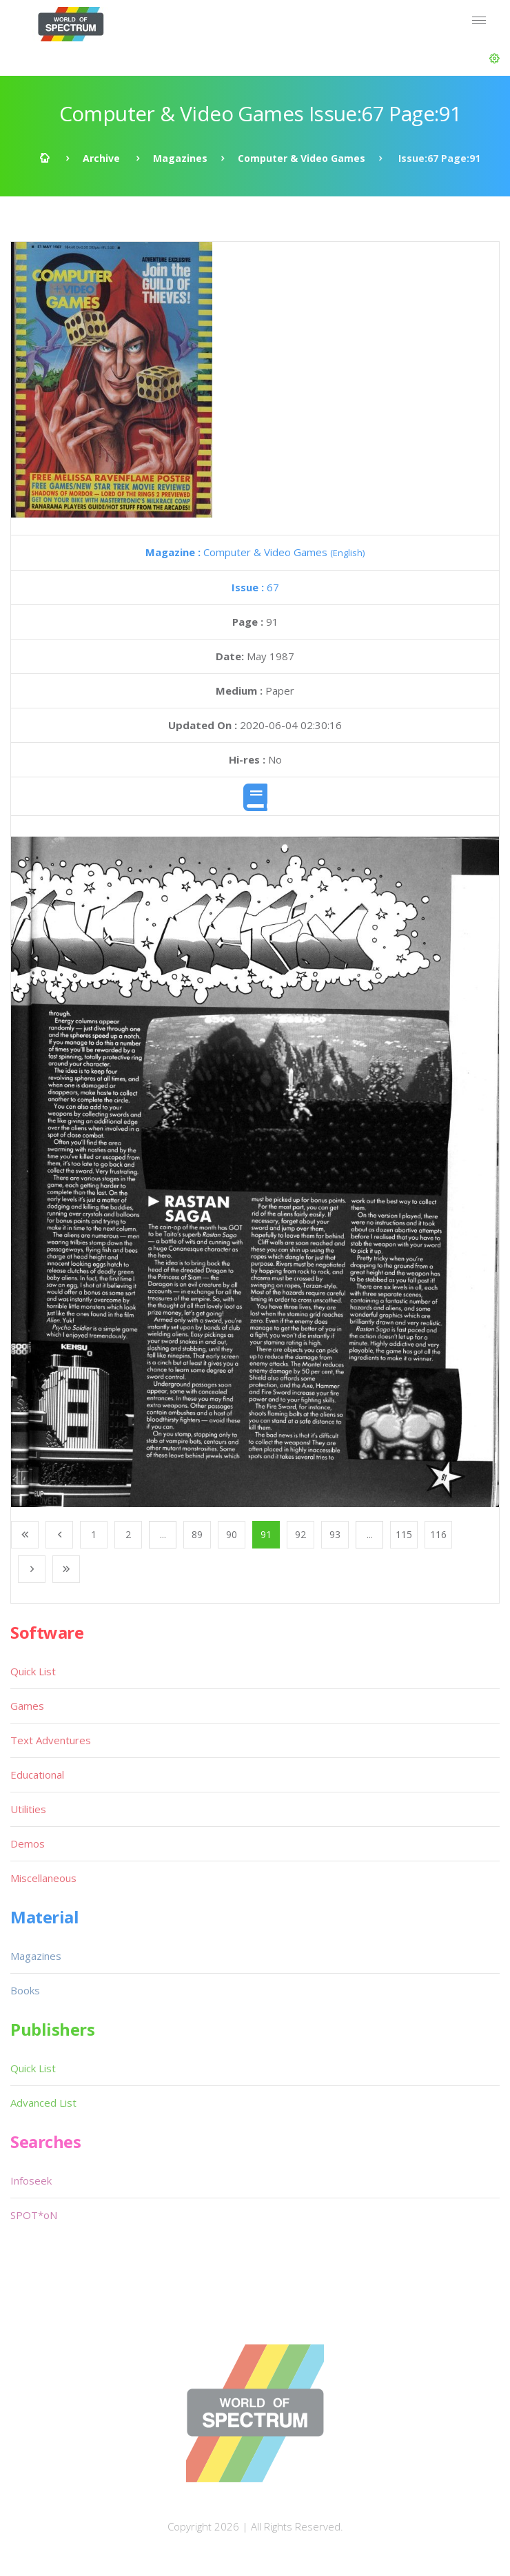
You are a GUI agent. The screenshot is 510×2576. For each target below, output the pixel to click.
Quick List (33, 1671)
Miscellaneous (43, 1878)
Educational (37, 1774)
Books (25, 1990)
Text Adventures (50, 1740)
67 (255, 587)
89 (197, 1534)
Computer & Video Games (301, 158)
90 (231, 1534)
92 (300, 1534)
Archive (101, 158)
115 (404, 1534)
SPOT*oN (33, 2215)
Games (27, 1706)
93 (334, 1534)
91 (266, 1534)
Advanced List (43, 2102)
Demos (27, 1843)
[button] (494, 58)
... (163, 1534)
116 (438, 1534)
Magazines (180, 158)
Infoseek (31, 2180)
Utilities (28, 1809)
